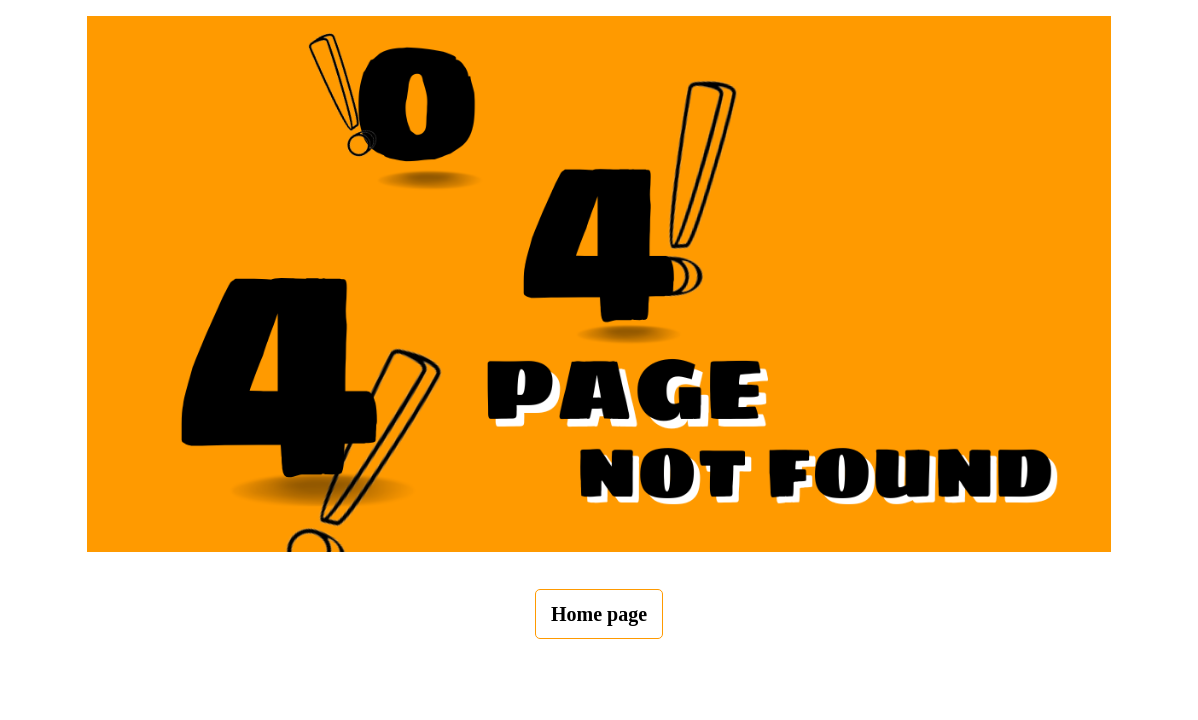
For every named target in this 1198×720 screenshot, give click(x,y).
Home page (599, 614)
